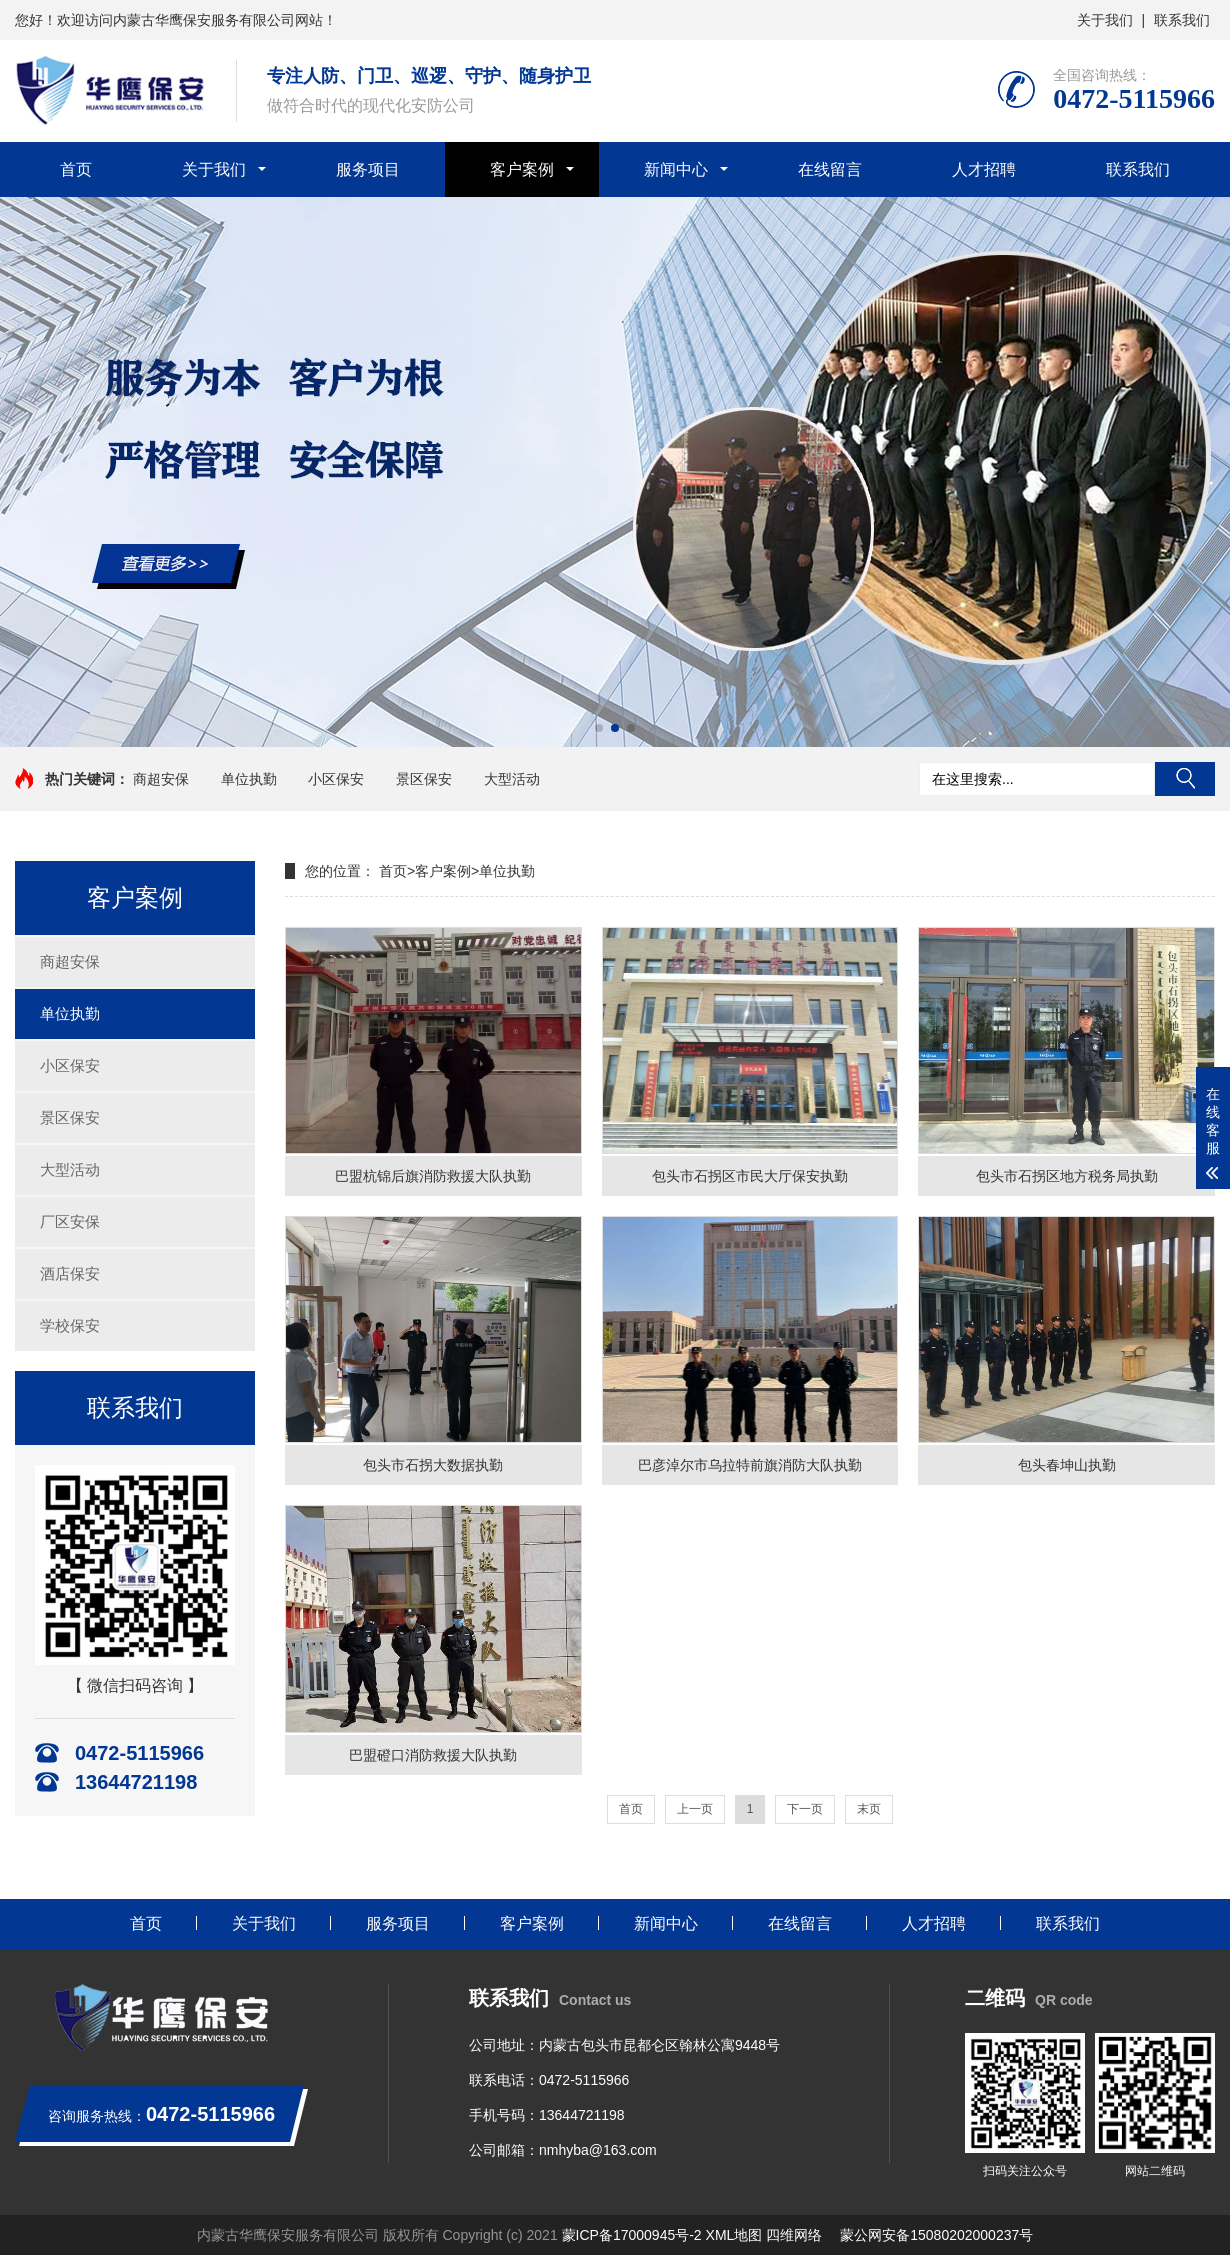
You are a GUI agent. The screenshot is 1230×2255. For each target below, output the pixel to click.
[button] (599, 728)
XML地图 (734, 2235)
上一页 (695, 1809)
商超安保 (161, 779)
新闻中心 (676, 169)
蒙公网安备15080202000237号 (936, 2235)
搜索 (1185, 779)
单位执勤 (249, 779)
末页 (869, 1809)
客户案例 (522, 169)
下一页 (805, 1809)
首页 (76, 169)
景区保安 (424, 779)
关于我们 (1105, 20)
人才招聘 (984, 169)
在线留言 (830, 169)
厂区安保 (70, 1221)
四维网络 (794, 2235)
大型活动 (512, 779)
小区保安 (336, 779)
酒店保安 (70, 1273)
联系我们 (1182, 20)
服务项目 (368, 169)
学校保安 (70, 1325)
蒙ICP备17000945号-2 (632, 2235)
